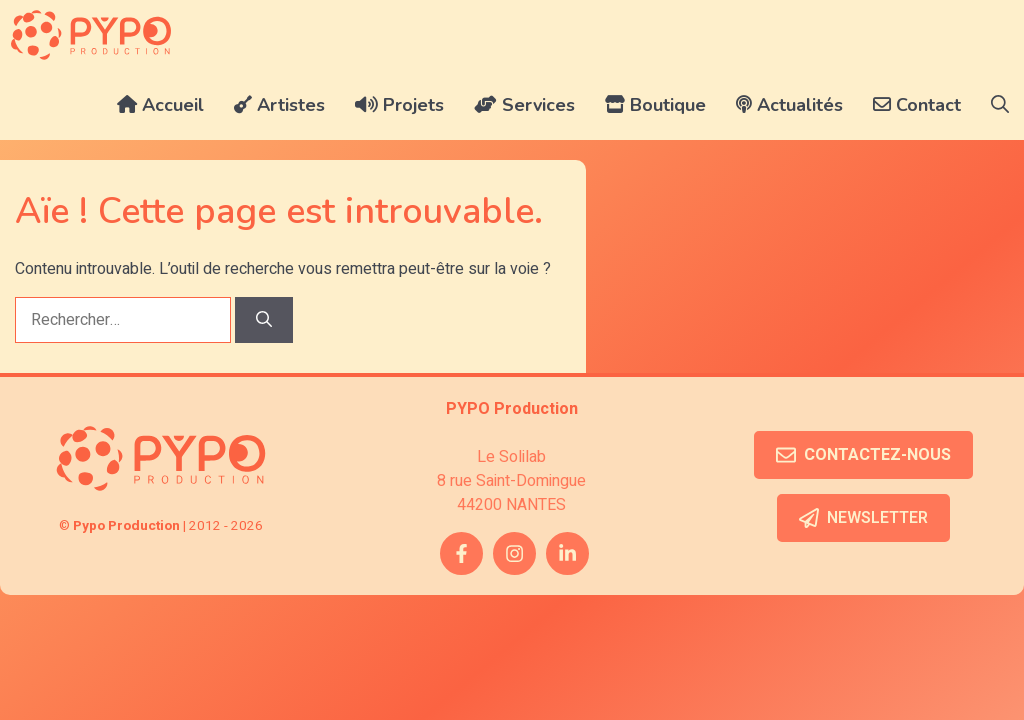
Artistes (279, 105)
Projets (399, 105)
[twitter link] (567, 553)
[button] (1000, 105)
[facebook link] (461, 553)
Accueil (160, 105)
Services (524, 105)
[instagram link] (514, 553)
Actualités (789, 105)
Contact (917, 105)
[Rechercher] (264, 320)
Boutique (655, 105)
